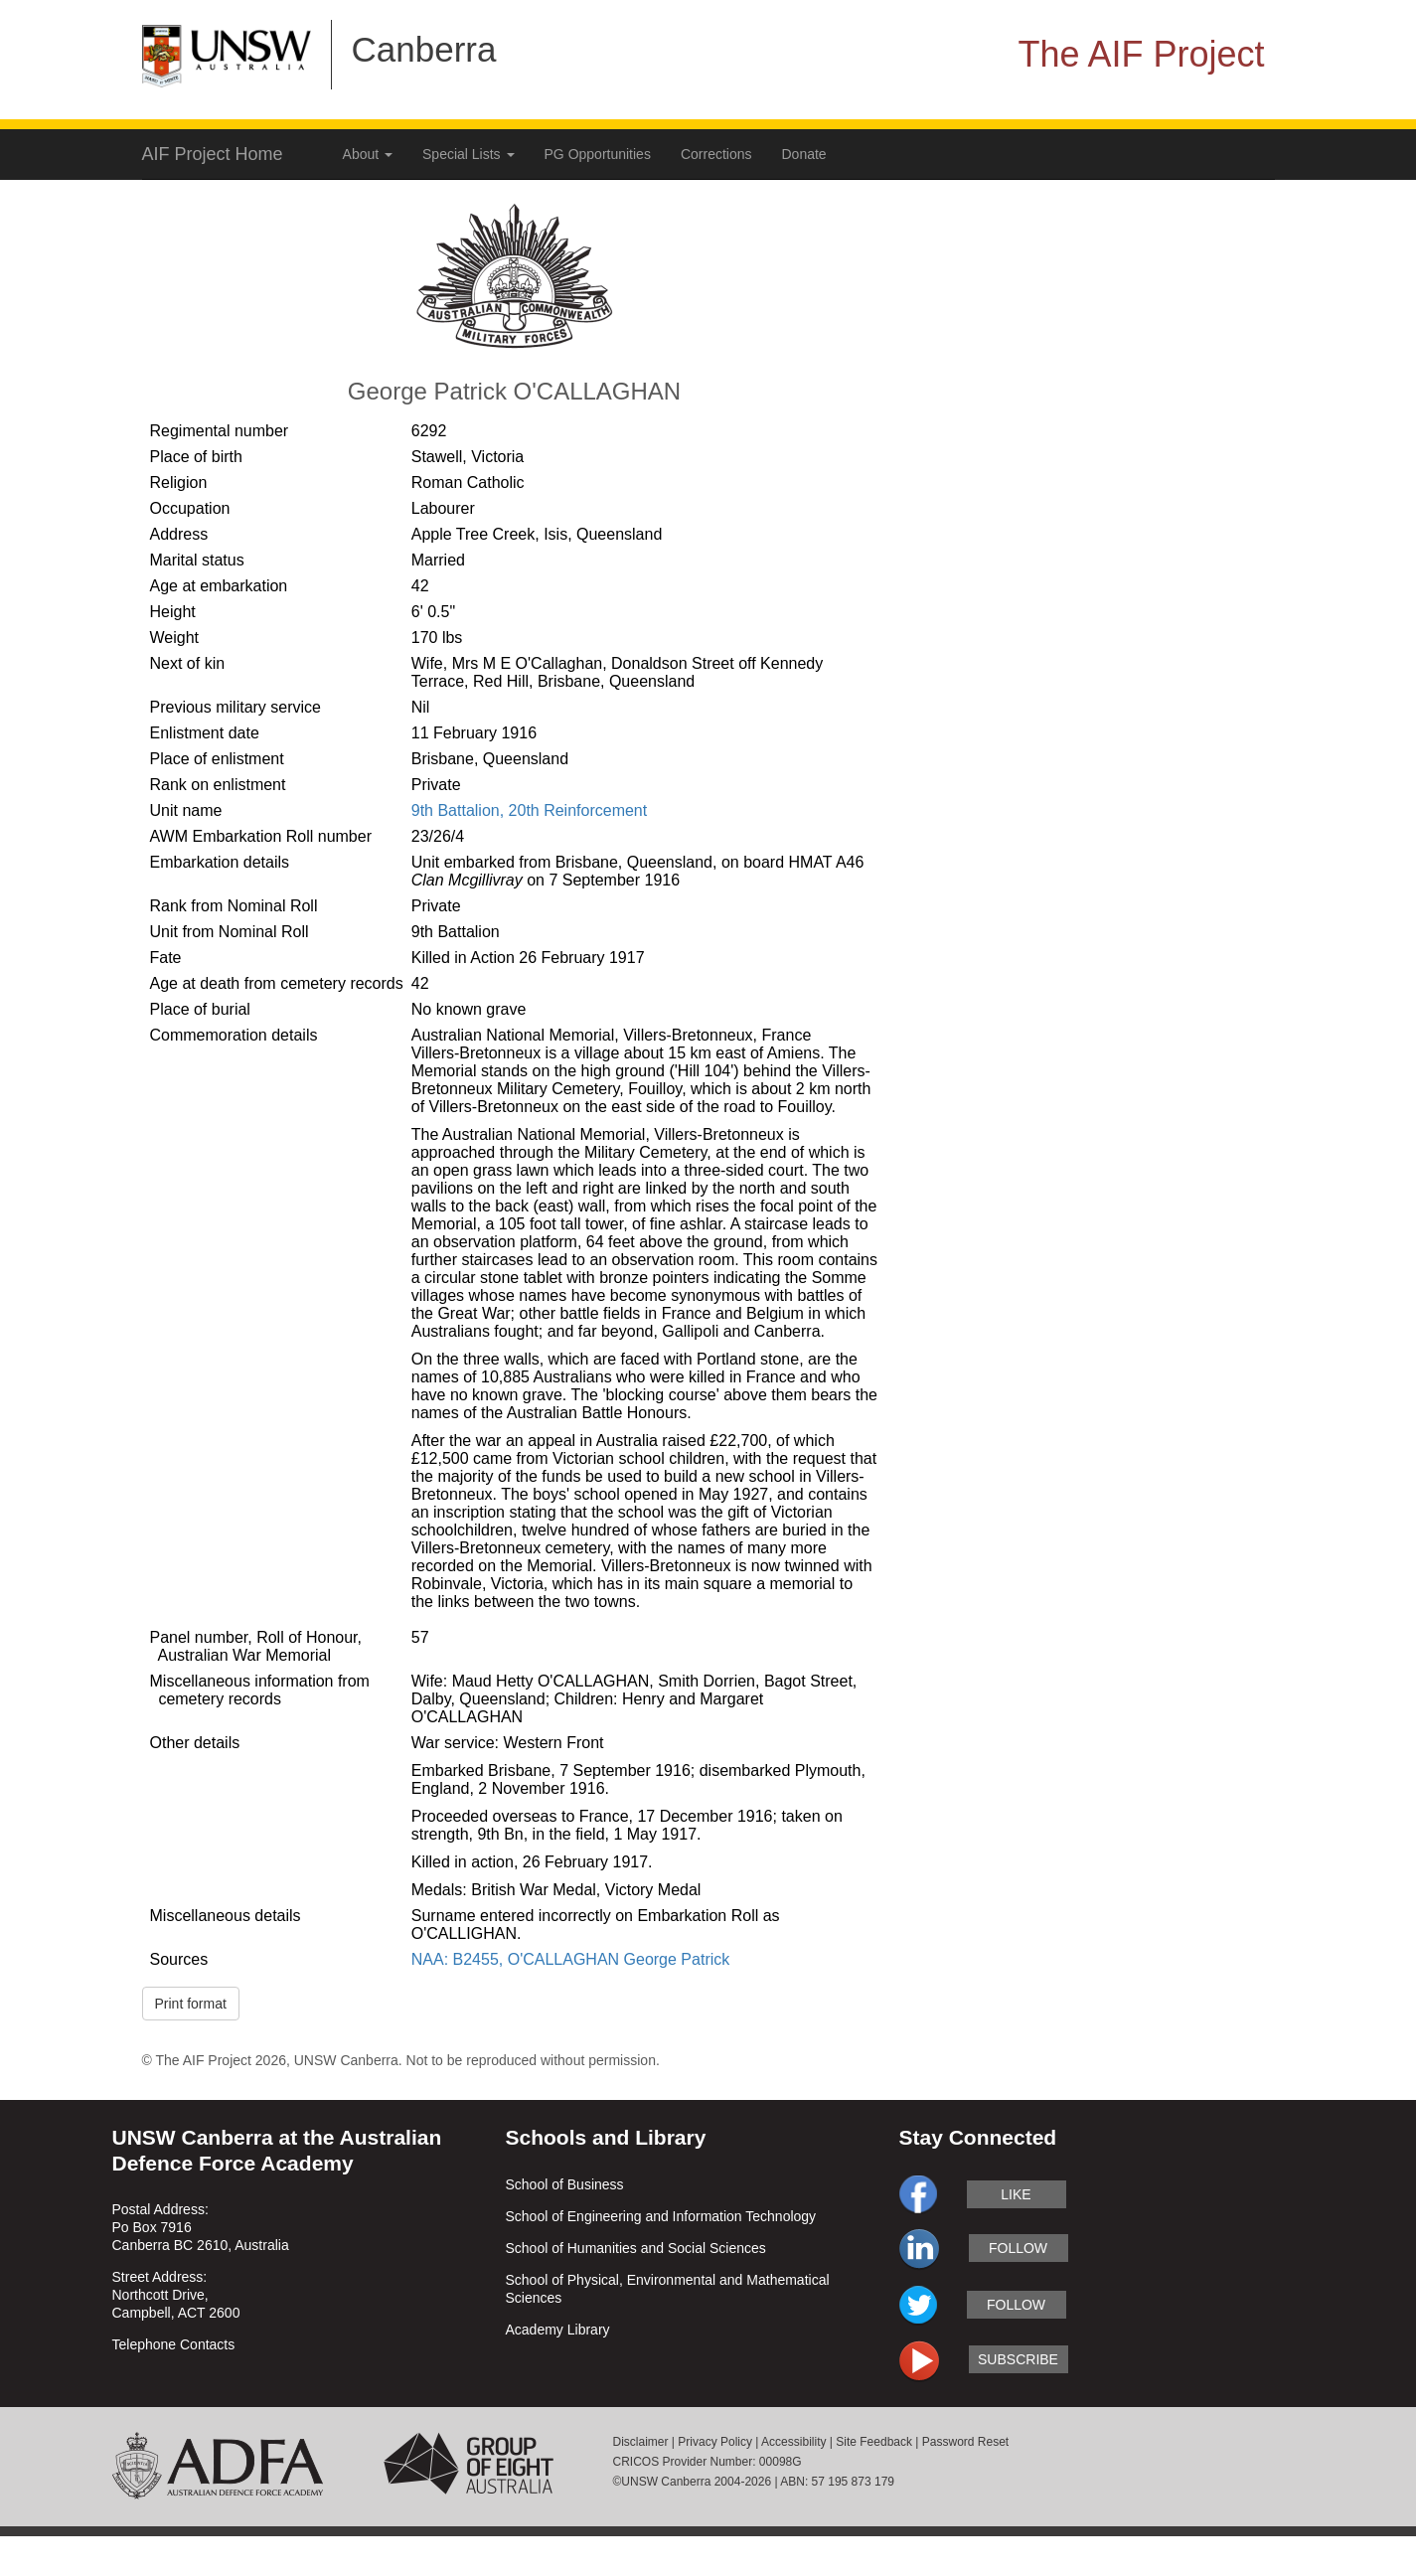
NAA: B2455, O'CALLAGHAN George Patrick (570, 1959)
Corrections (716, 154)
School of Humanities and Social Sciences (636, 2248)
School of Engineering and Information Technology (661, 2216)
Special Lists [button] (468, 154)
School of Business (565, 2184)
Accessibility (793, 2442)
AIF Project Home (212, 154)
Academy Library (558, 2329)
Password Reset (965, 2442)
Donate (804, 154)
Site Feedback (874, 2442)
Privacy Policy (715, 2442)
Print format (191, 2004)
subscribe (1018, 2359)
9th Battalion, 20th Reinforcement (529, 810)
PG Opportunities (598, 154)
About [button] (368, 154)
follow (1018, 2248)
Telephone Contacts (174, 2344)
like (1015, 2194)
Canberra (424, 49)
